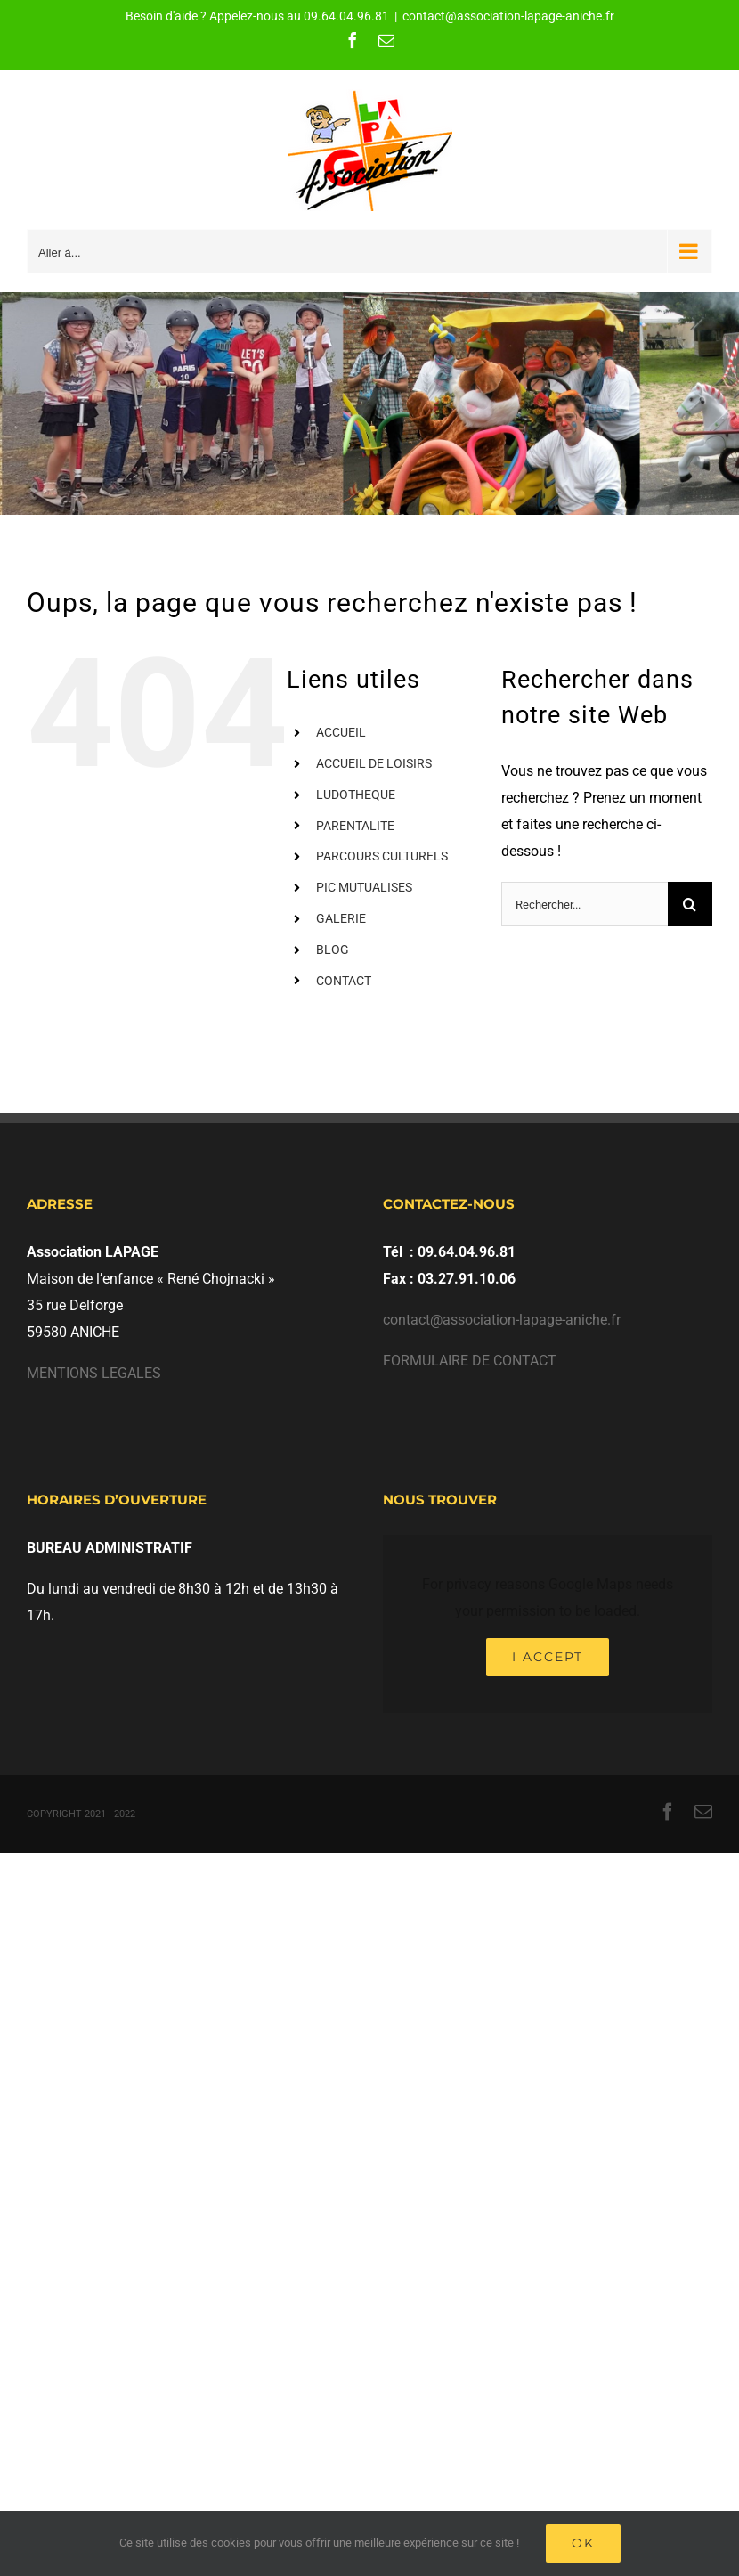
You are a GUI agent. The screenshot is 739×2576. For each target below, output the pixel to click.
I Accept (547, 1657)
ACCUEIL (341, 732)
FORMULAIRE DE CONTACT (469, 1360)
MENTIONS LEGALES (94, 1373)
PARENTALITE (355, 826)
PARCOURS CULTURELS (382, 856)
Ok (583, 2543)
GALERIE (341, 918)
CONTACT (343, 981)
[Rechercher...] (584, 904)
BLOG (332, 949)
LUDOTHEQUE (355, 794)
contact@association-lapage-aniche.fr (508, 16)
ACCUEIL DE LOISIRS (374, 763)
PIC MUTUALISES (364, 887)
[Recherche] (690, 904)
